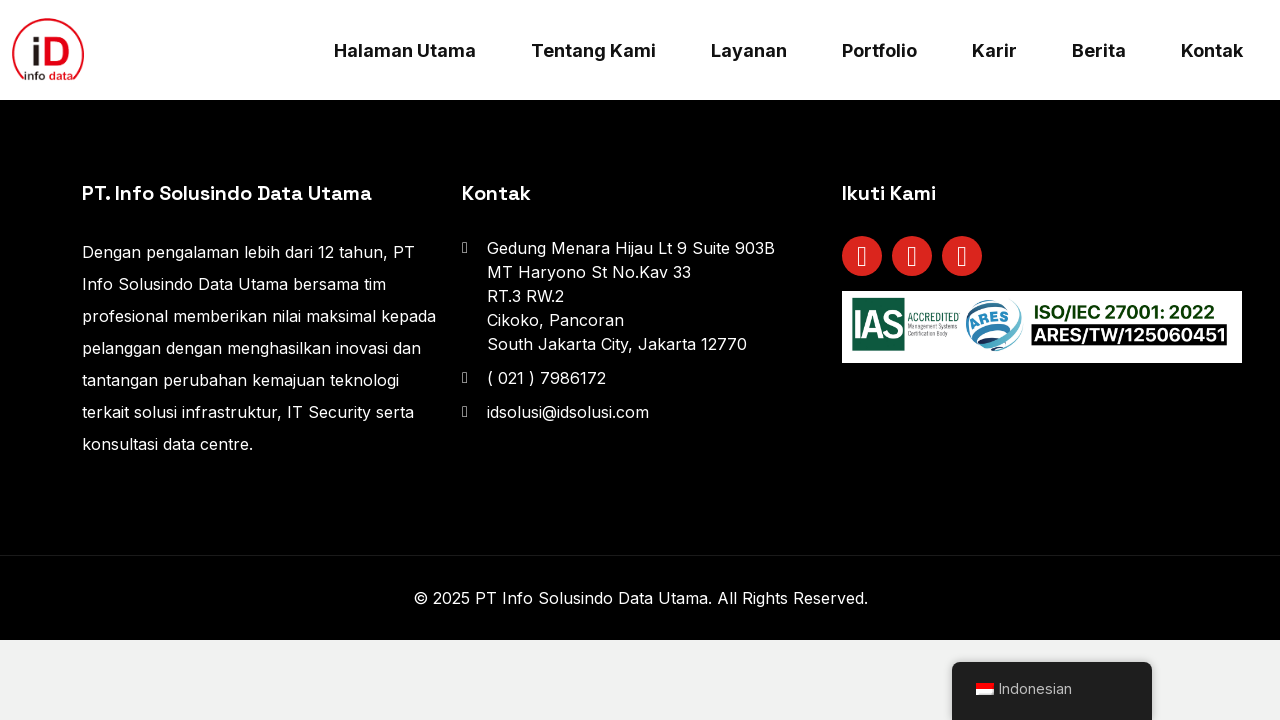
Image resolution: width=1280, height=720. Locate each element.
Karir (994, 50)
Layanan (749, 50)
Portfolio (879, 50)
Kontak (1212, 50)
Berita (1099, 50)
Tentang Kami (593, 50)
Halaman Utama (405, 50)
